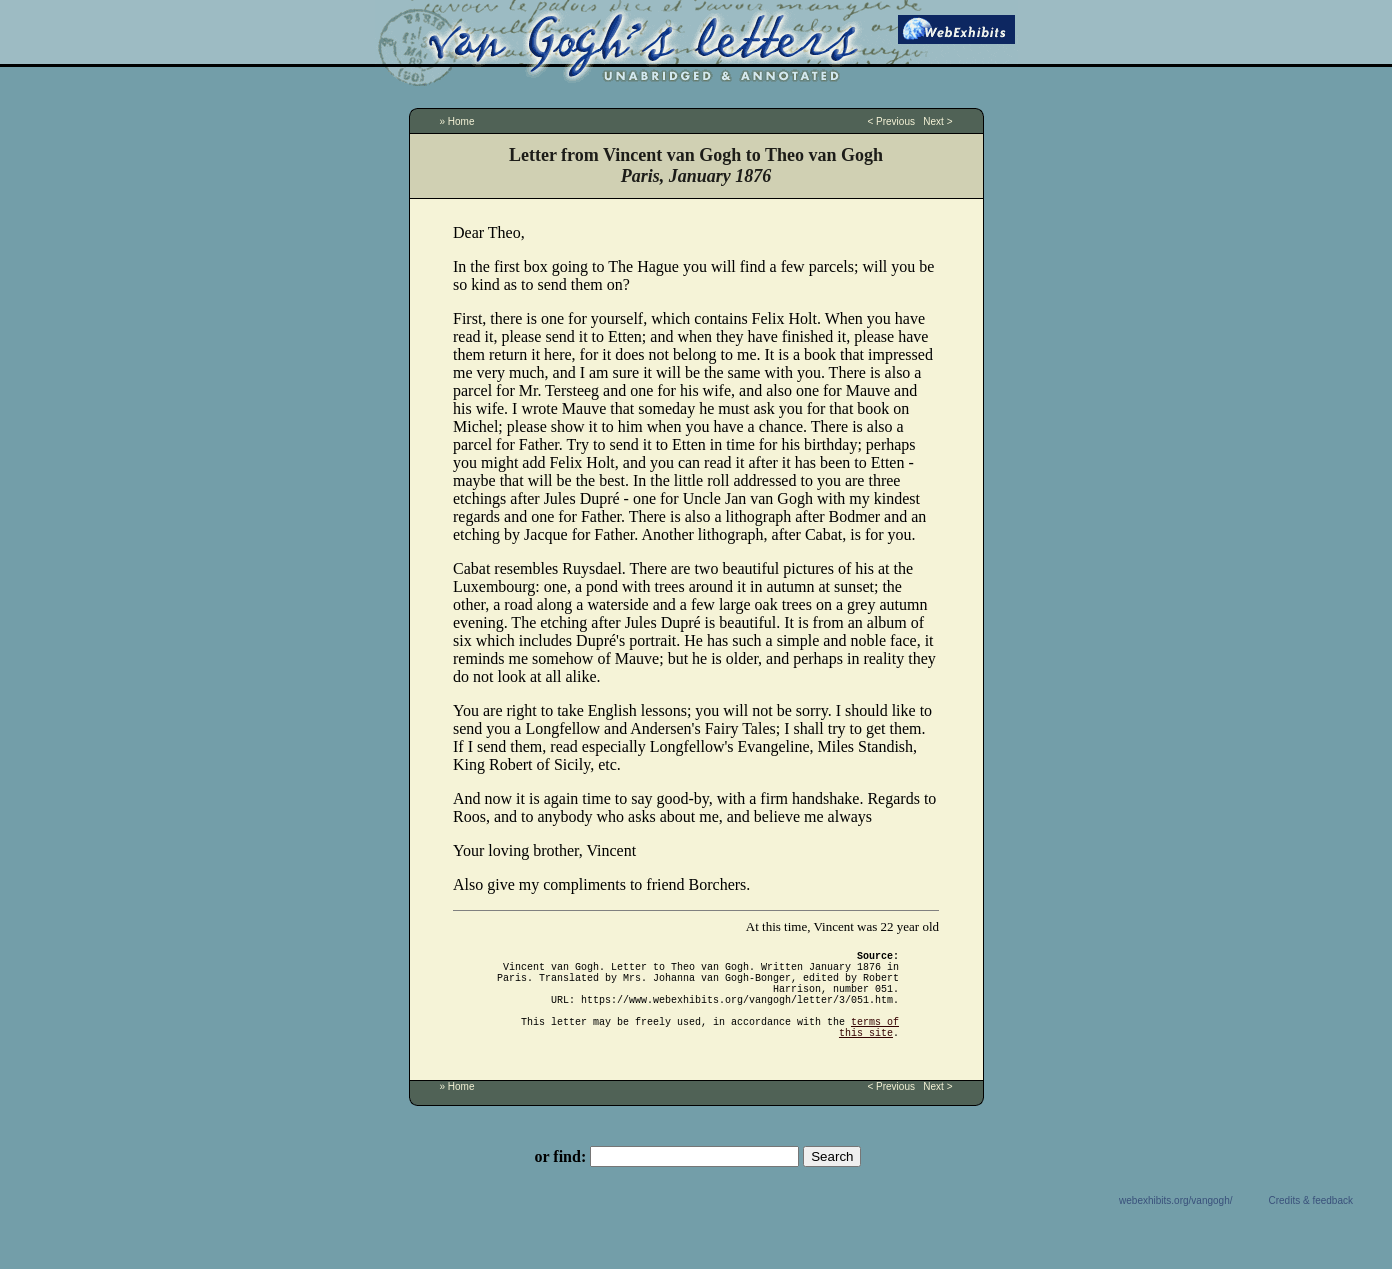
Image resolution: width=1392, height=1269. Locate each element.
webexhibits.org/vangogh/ (1175, 1224)
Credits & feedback (1311, 1224)
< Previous (891, 121)
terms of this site (869, 1049)
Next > (937, 121)
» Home (457, 121)
